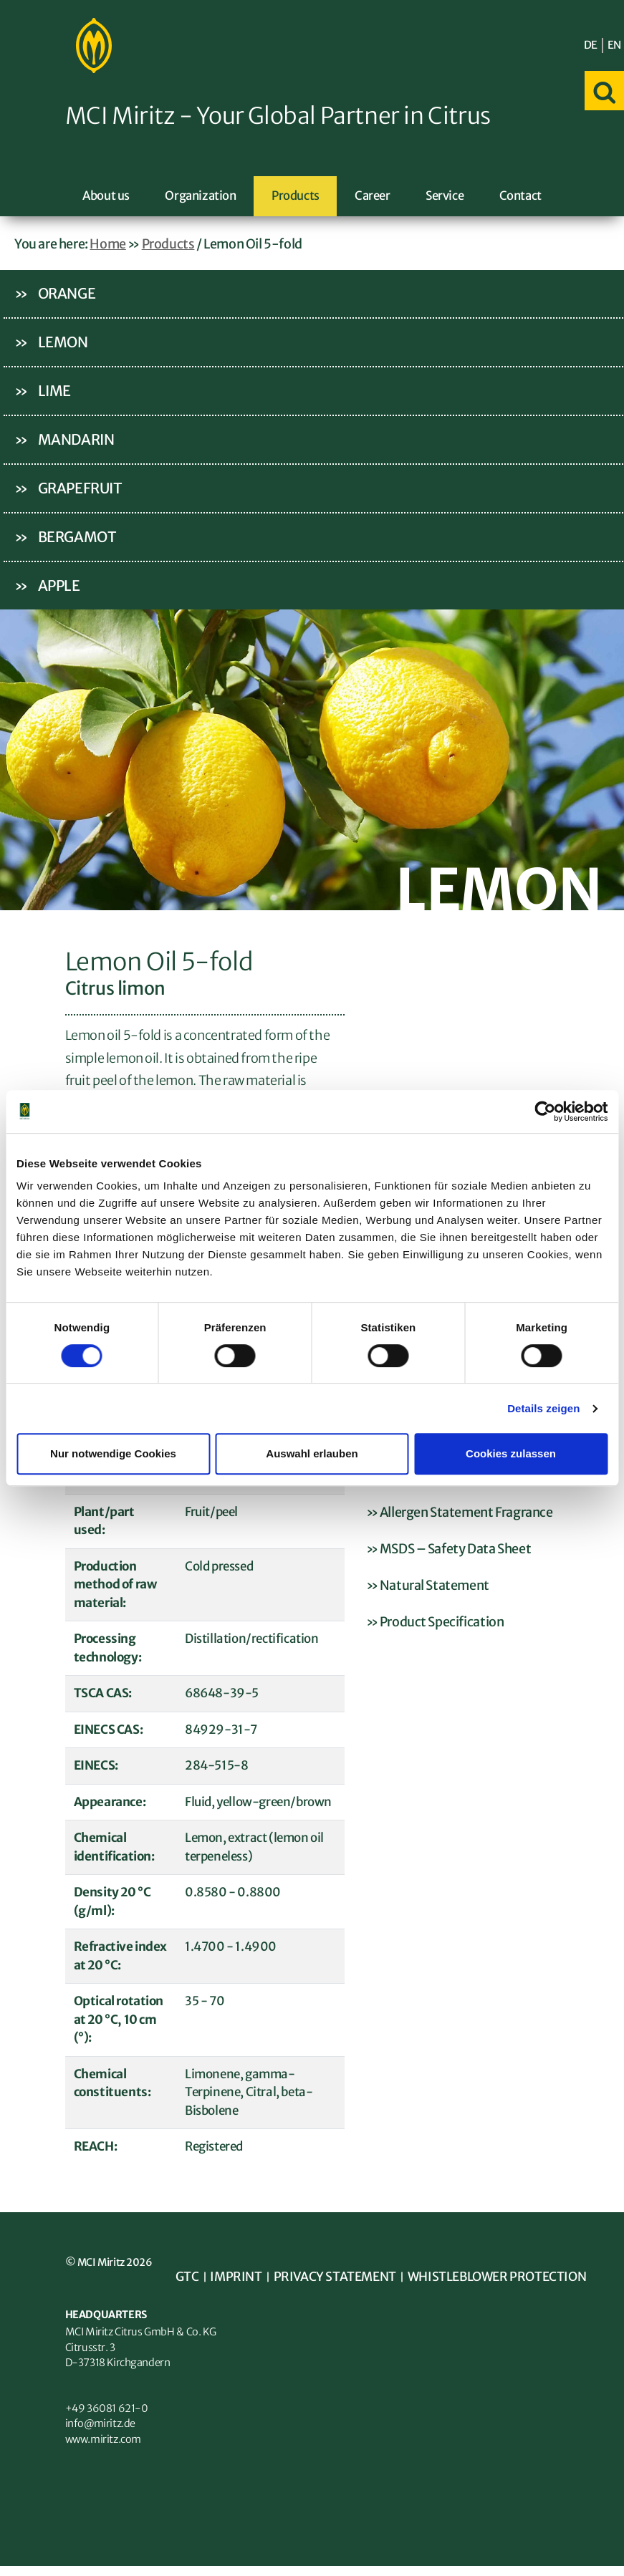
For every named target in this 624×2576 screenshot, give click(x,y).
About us (106, 197)
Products (296, 197)
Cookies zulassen (511, 1453)
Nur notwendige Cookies (113, 1453)
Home (107, 245)
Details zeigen (543, 1408)
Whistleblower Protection (508, 2279)
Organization (200, 197)
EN (614, 45)
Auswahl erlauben (311, 1453)
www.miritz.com (105, 2447)
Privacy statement (340, 2279)
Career (372, 197)
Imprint (237, 2279)
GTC (188, 2279)
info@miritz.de (101, 2431)
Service (445, 197)
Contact (520, 197)
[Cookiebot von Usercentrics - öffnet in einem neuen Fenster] (545, 1111)
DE (590, 45)
